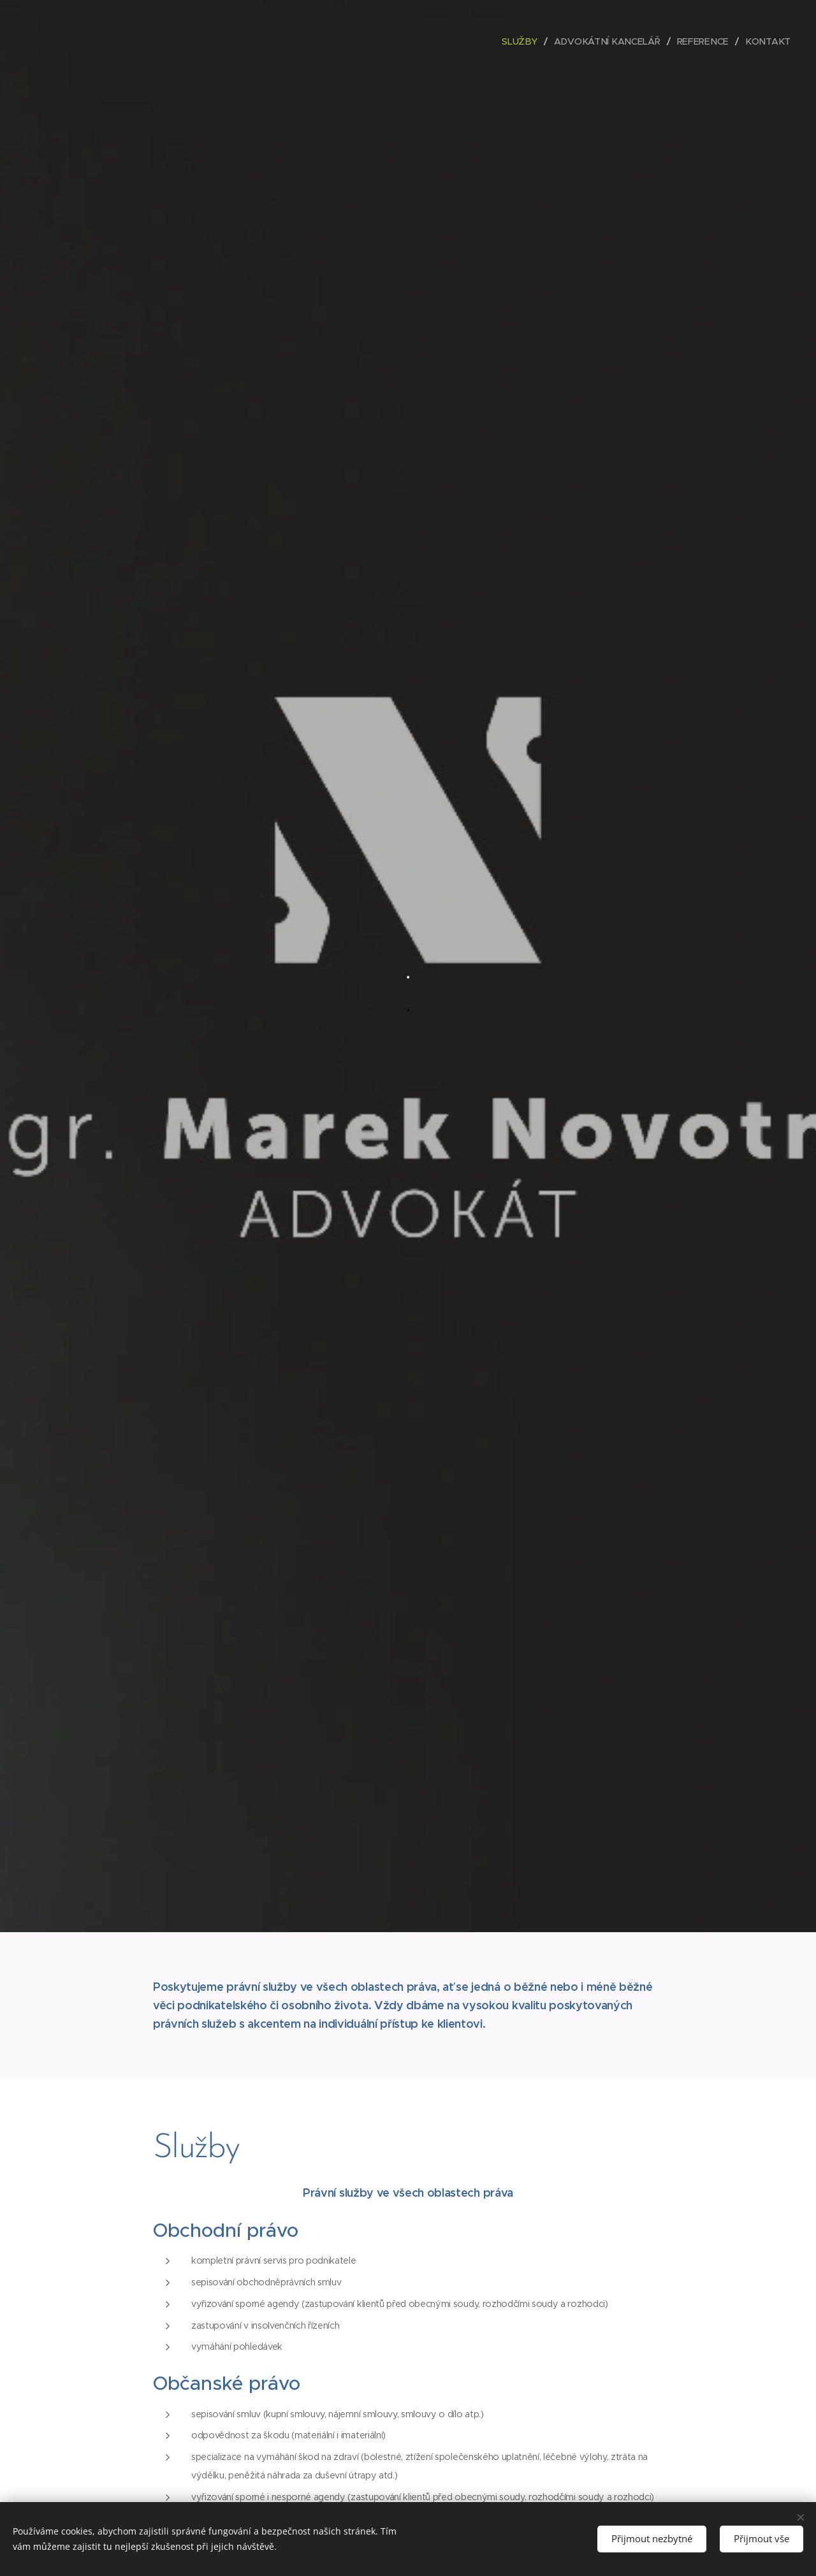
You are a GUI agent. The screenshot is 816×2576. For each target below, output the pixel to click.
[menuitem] (526, 41)
